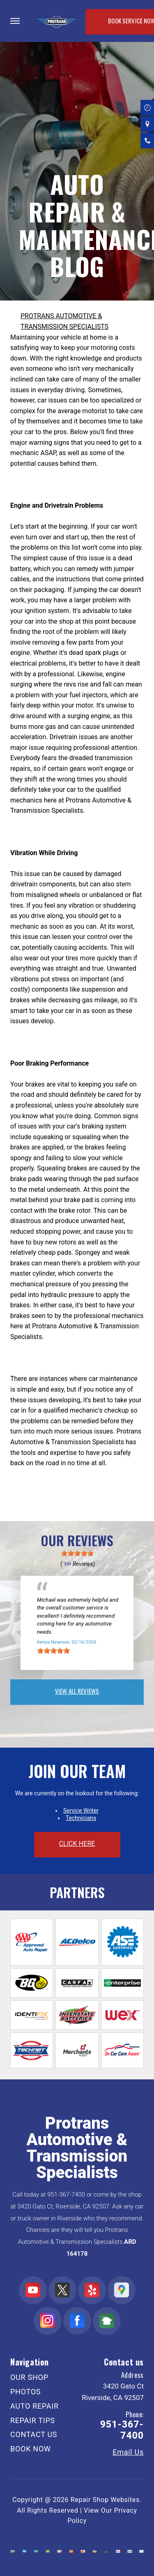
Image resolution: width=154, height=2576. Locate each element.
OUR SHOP (29, 2377)
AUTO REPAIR (34, 2406)
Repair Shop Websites (105, 2500)
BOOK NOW (30, 2448)
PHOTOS (25, 2391)
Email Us (128, 2452)
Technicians (81, 1818)
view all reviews (77, 1690)
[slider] (77, 1553)
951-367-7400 (66, 2194)
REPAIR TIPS (32, 2420)
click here (77, 1844)
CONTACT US (33, 2434)
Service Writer (81, 1810)
